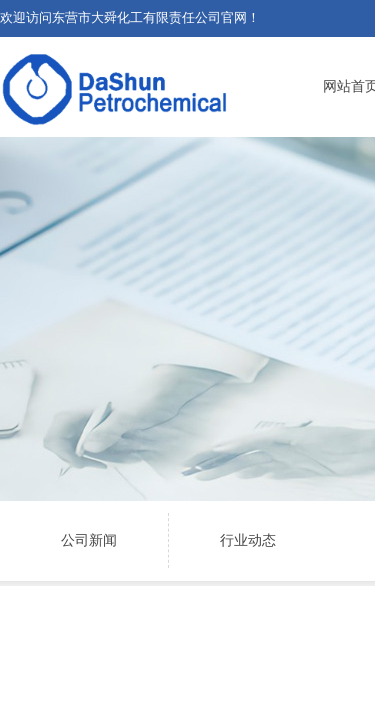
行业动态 (248, 540)
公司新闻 (89, 540)
